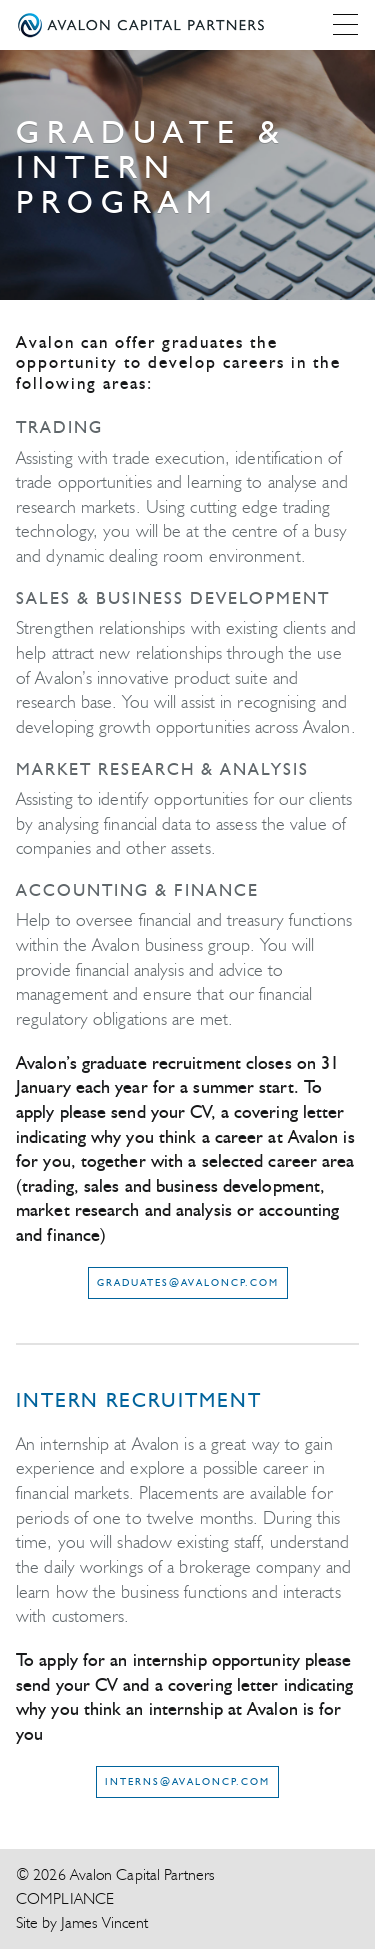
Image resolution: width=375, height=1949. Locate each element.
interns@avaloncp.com (187, 1781)
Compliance (65, 1898)
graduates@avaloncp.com (188, 1282)
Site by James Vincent (82, 1922)
